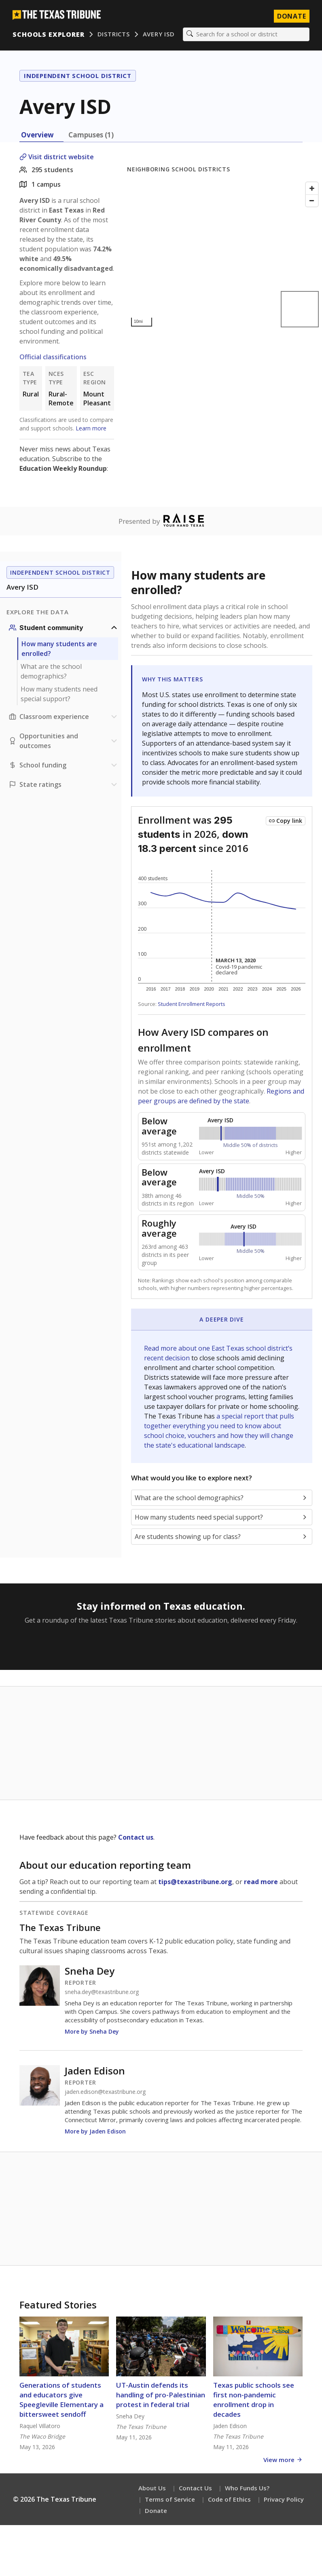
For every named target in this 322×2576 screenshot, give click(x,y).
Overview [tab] (37, 135)
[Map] (224, 255)
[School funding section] (63, 765)
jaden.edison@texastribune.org (105, 2092)
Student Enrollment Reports (191, 1004)
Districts (113, 34)
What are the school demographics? (51, 671)
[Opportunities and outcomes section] (63, 741)
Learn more (91, 428)
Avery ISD (159, 34)
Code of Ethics (229, 2500)
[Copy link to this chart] (285, 821)
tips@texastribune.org (195, 1882)
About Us (152, 2488)
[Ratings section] (63, 785)
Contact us (135, 1837)
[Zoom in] (312, 189)
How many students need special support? (59, 694)
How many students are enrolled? (59, 649)
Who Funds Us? (247, 2488)
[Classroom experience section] (63, 717)
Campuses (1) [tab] (91, 135)
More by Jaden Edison (95, 2131)
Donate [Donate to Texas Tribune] (291, 16)
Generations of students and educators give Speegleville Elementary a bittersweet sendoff (61, 2400)
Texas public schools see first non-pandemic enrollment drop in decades (253, 2400)
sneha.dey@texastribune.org (102, 1992)
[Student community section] (63, 628)
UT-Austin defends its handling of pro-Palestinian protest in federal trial (160, 2395)
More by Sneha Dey (92, 2032)
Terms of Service (170, 2500)
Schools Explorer (49, 34)
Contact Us (195, 2488)
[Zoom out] (312, 201)
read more (261, 1882)
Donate (156, 2511)
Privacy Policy (284, 2500)
